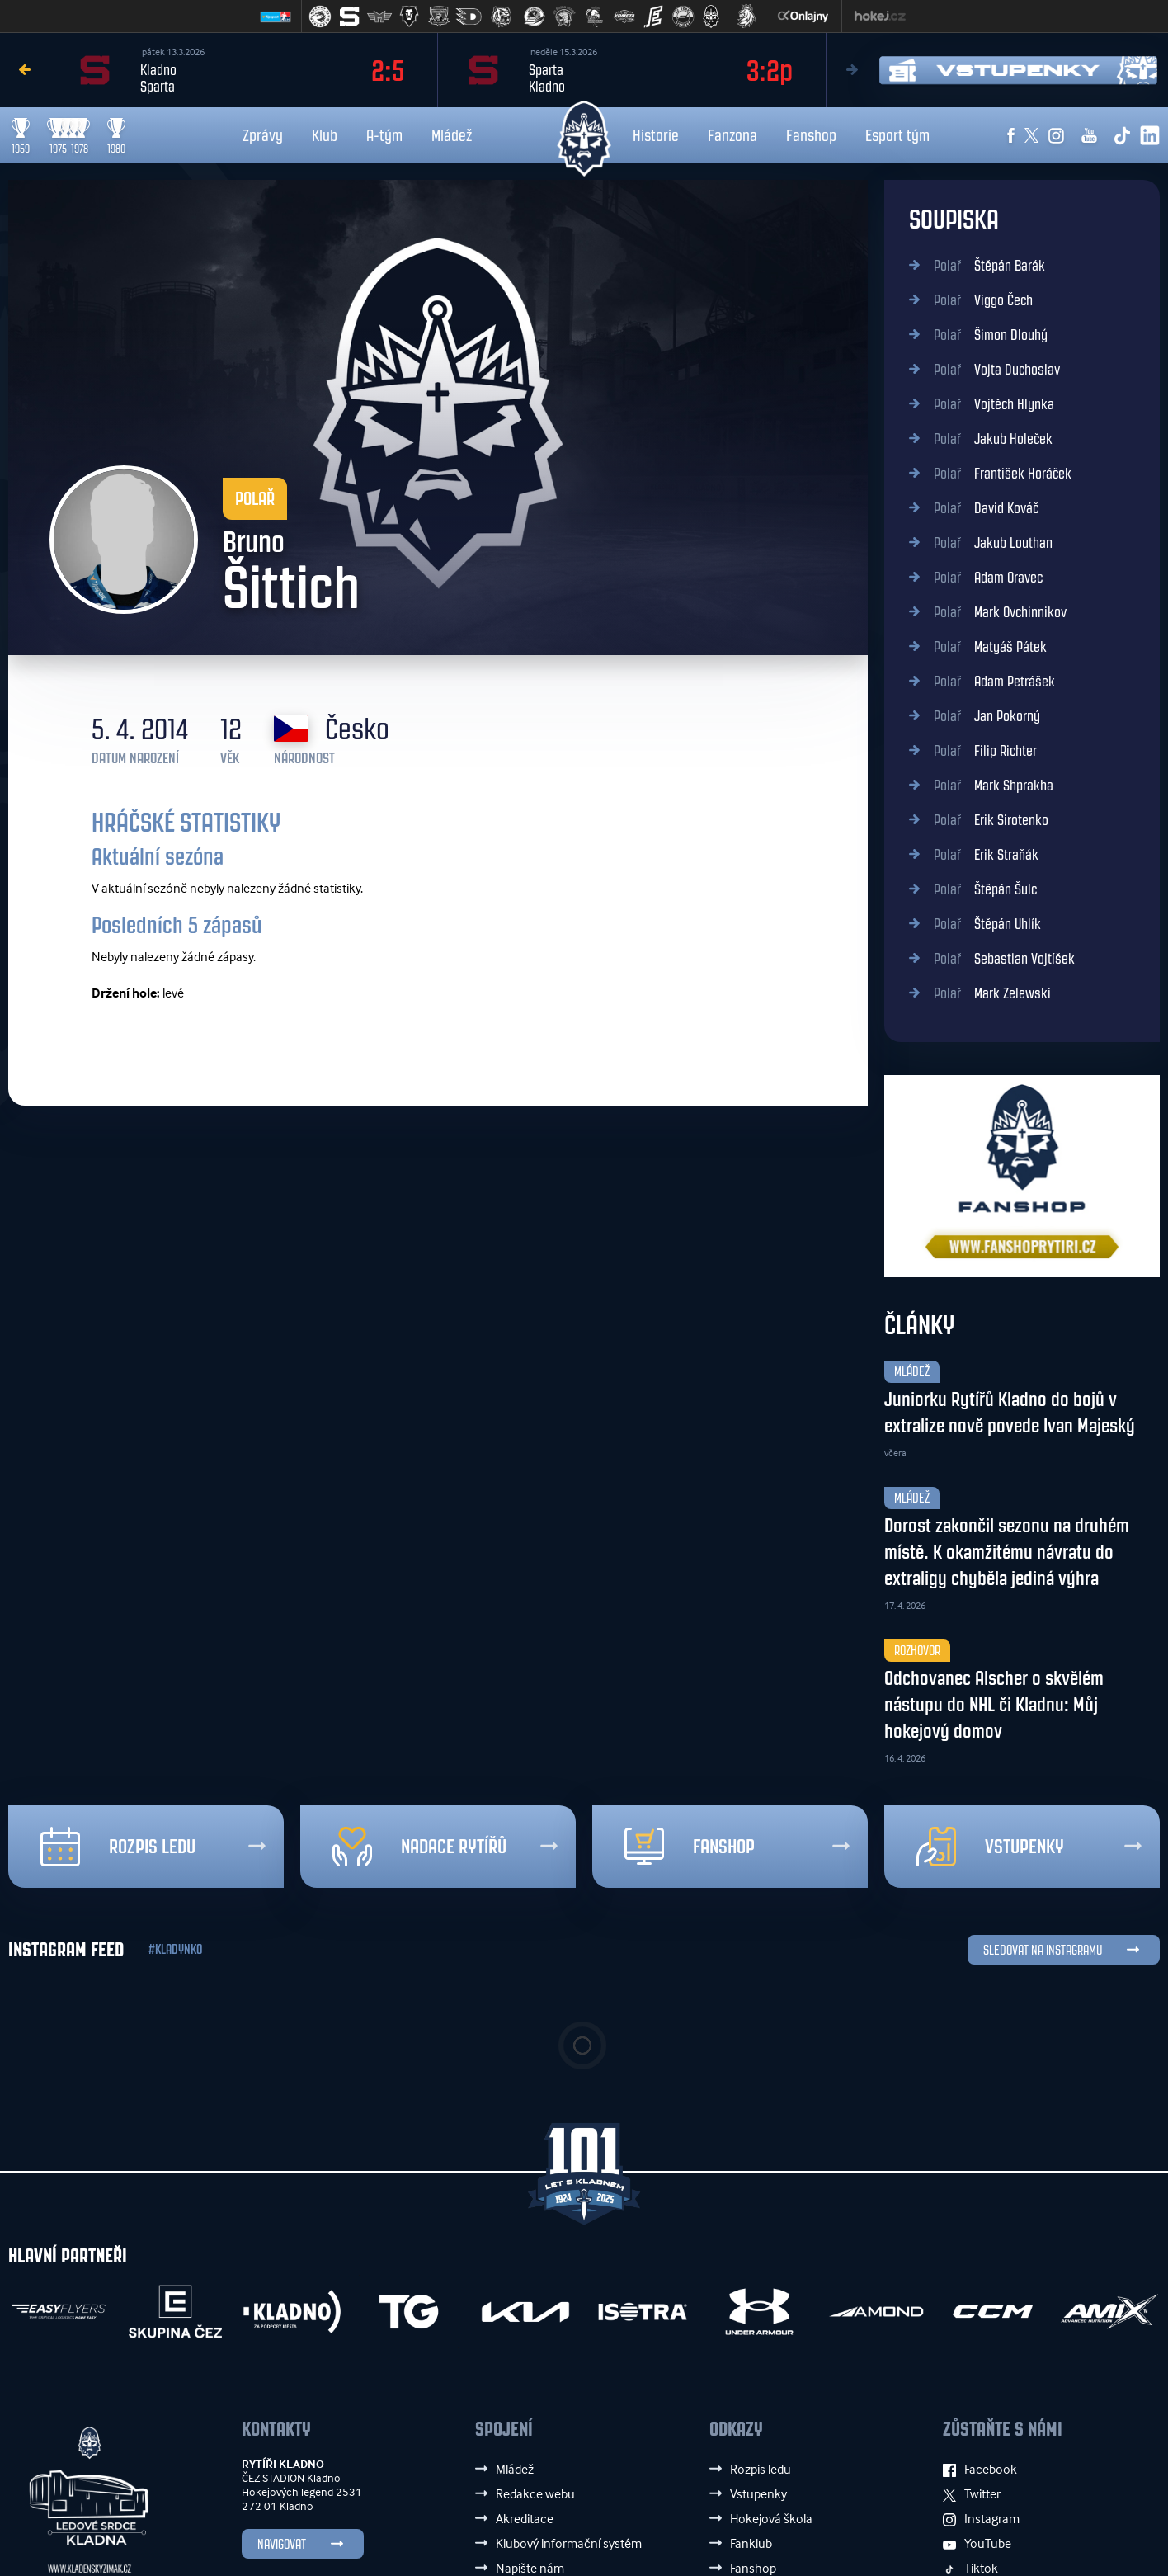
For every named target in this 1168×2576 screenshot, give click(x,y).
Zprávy (263, 135)
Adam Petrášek (994, 681)
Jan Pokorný (987, 716)
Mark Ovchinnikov (1000, 612)
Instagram (981, 2518)
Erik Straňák (986, 855)
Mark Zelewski (992, 993)
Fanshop (811, 135)
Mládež (451, 135)
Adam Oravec (988, 577)
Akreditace (524, 2518)
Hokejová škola (771, 2518)
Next (851, 69)
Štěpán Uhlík (987, 924)
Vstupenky (990, 1846)
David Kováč (986, 508)
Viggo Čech (983, 300)
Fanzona (732, 135)
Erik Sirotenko (991, 820)
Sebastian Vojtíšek (1004, 959)
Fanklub (751, 2543)
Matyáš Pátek (990, 647)
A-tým (384, 135)
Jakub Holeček (993, 439)
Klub (324, 135)
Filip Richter (985, 751)
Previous (24, 69)
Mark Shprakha (993, 785)
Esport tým (897, 135)
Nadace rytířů (419, 1846)
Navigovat (281, 2544)
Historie (656, 135)
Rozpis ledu (117, 1846)
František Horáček (1002, 473)
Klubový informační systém (569, 2543)
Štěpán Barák (989, 265)
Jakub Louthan (993, 543)
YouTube (977, 2543)
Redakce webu (535, 2493)
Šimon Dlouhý (991, 335)
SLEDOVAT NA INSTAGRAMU (1042, 1950)
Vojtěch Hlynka (994, 404)
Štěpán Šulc (985, 889)
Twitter (972, 2493)
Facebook (980, 2468)
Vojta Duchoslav (997, 369)
